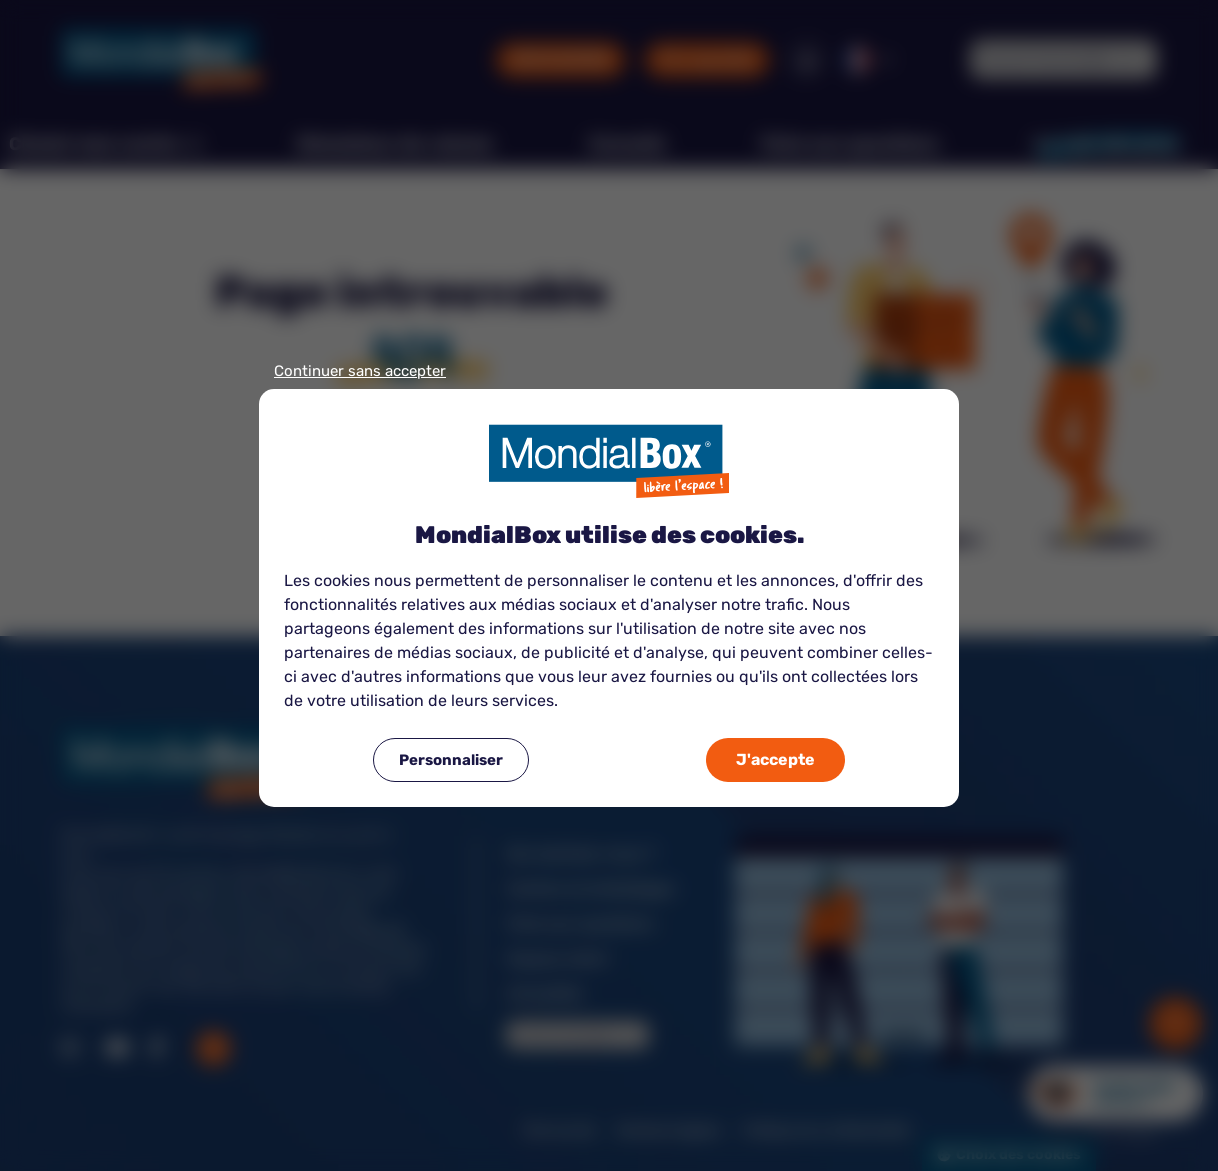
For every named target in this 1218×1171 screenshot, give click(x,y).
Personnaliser (451, 760)
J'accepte (775, 759)
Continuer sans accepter (360, 371)
